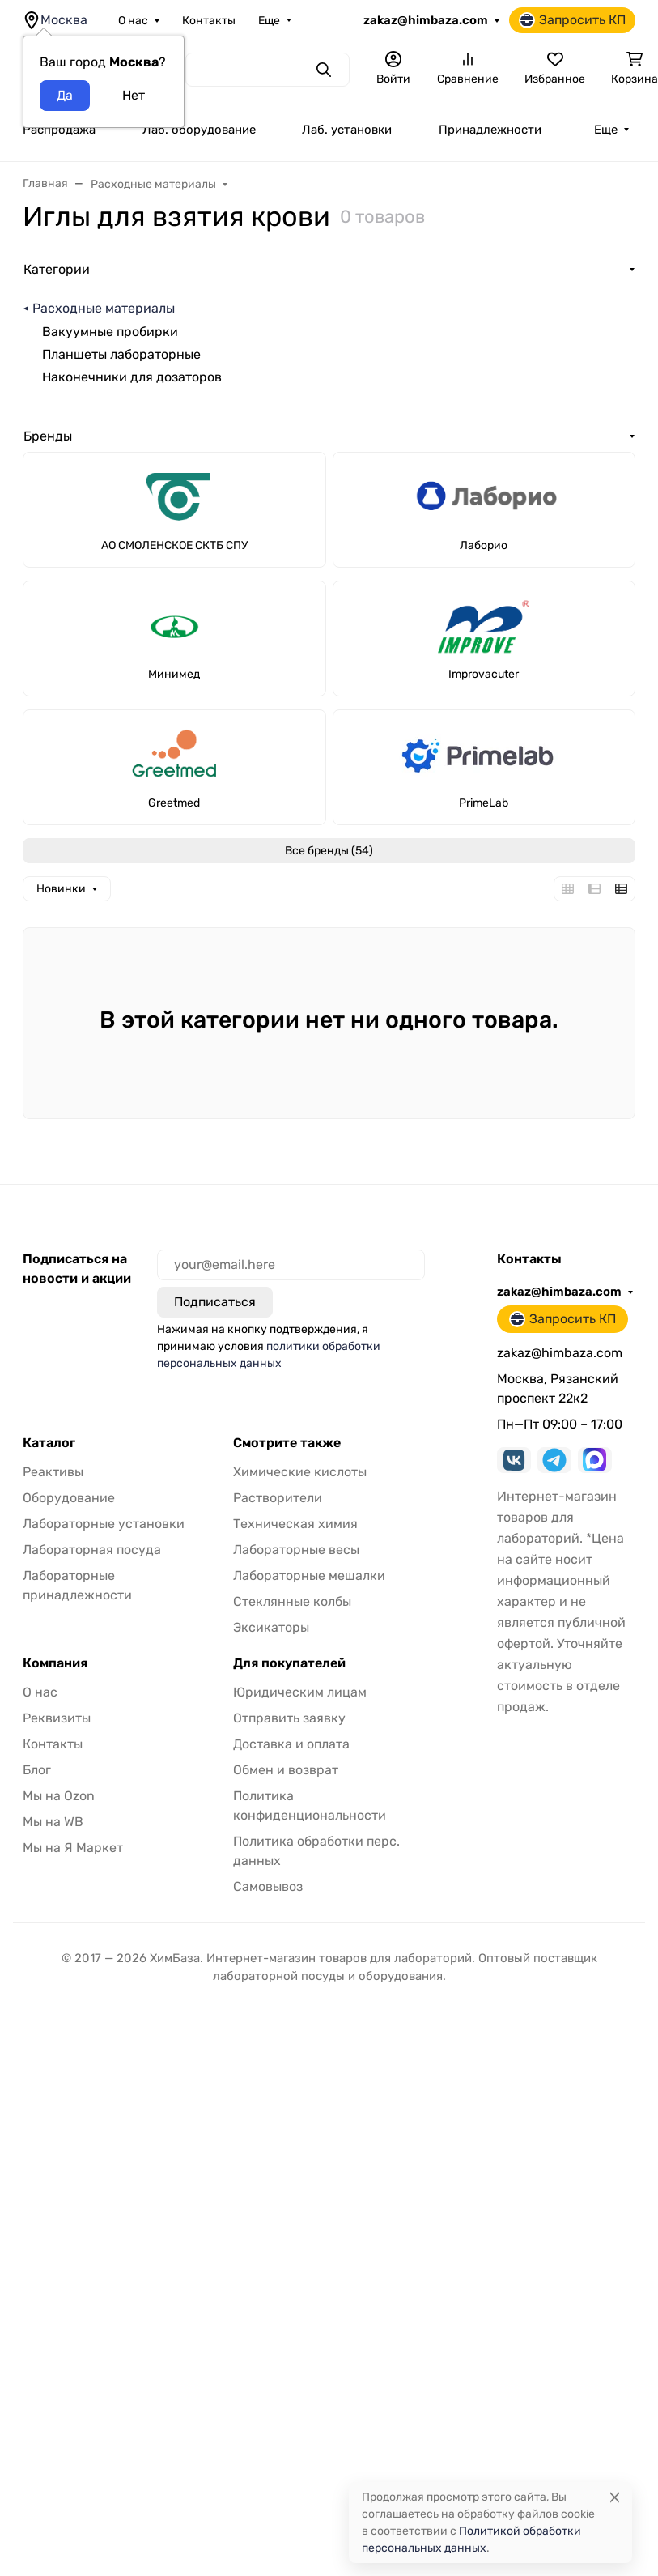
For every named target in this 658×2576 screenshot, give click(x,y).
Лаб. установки (347, 129)
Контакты (209, 21)
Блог (37, 1770)
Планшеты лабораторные (121, 354)
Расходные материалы (103, 308)
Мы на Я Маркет (73, 1847)
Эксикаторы (271, 1627)
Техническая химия (295, 1523)
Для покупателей (289, 1663)
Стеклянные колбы (292, 1601)
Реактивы (53, 1472)
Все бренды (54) (329, 851)
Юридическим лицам (300, 1692)
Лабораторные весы (296, 1549)
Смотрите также (287, 1443)
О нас (133, 21)
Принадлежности (490, 129)
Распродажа (59, 129)
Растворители (277, 1497)
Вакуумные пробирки (110, 331)
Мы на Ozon (59, 1795)
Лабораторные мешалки (309, 1575)
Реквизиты (57, 1718)
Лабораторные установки (104, 1523)
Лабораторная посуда (92, 1549)
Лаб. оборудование (199, 129)
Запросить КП (572, 20)
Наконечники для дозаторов (132, 377)
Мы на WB (53, 1821)
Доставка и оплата (291, 1744)
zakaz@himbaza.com (425, 20)
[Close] (614, 2497)
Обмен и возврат (285, 1770)
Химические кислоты (300, 1472)
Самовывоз (268, 1886)
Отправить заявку (289, 1718)
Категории (56, 269)
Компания (55, 1663)
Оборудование (69, 1497)
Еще (269, 21)
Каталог (49, 1443)
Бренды (47, 436)
